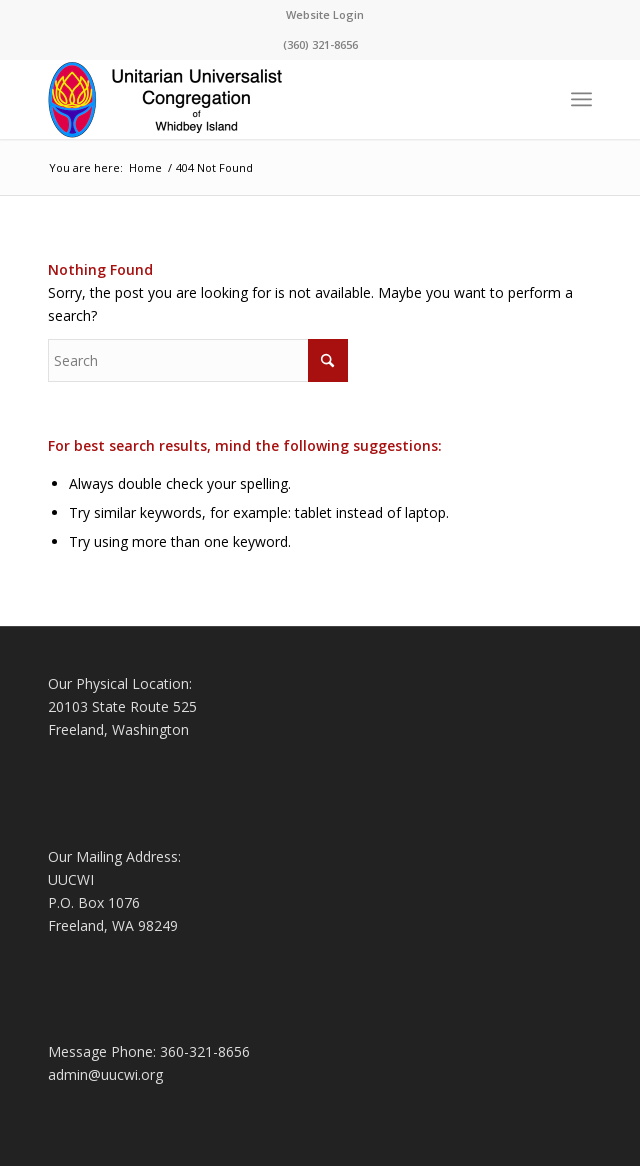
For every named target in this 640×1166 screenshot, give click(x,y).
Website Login (325, 14)
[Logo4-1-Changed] (265, 99)
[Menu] (581, 99)
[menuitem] (325, 15)
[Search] (198, 360)
